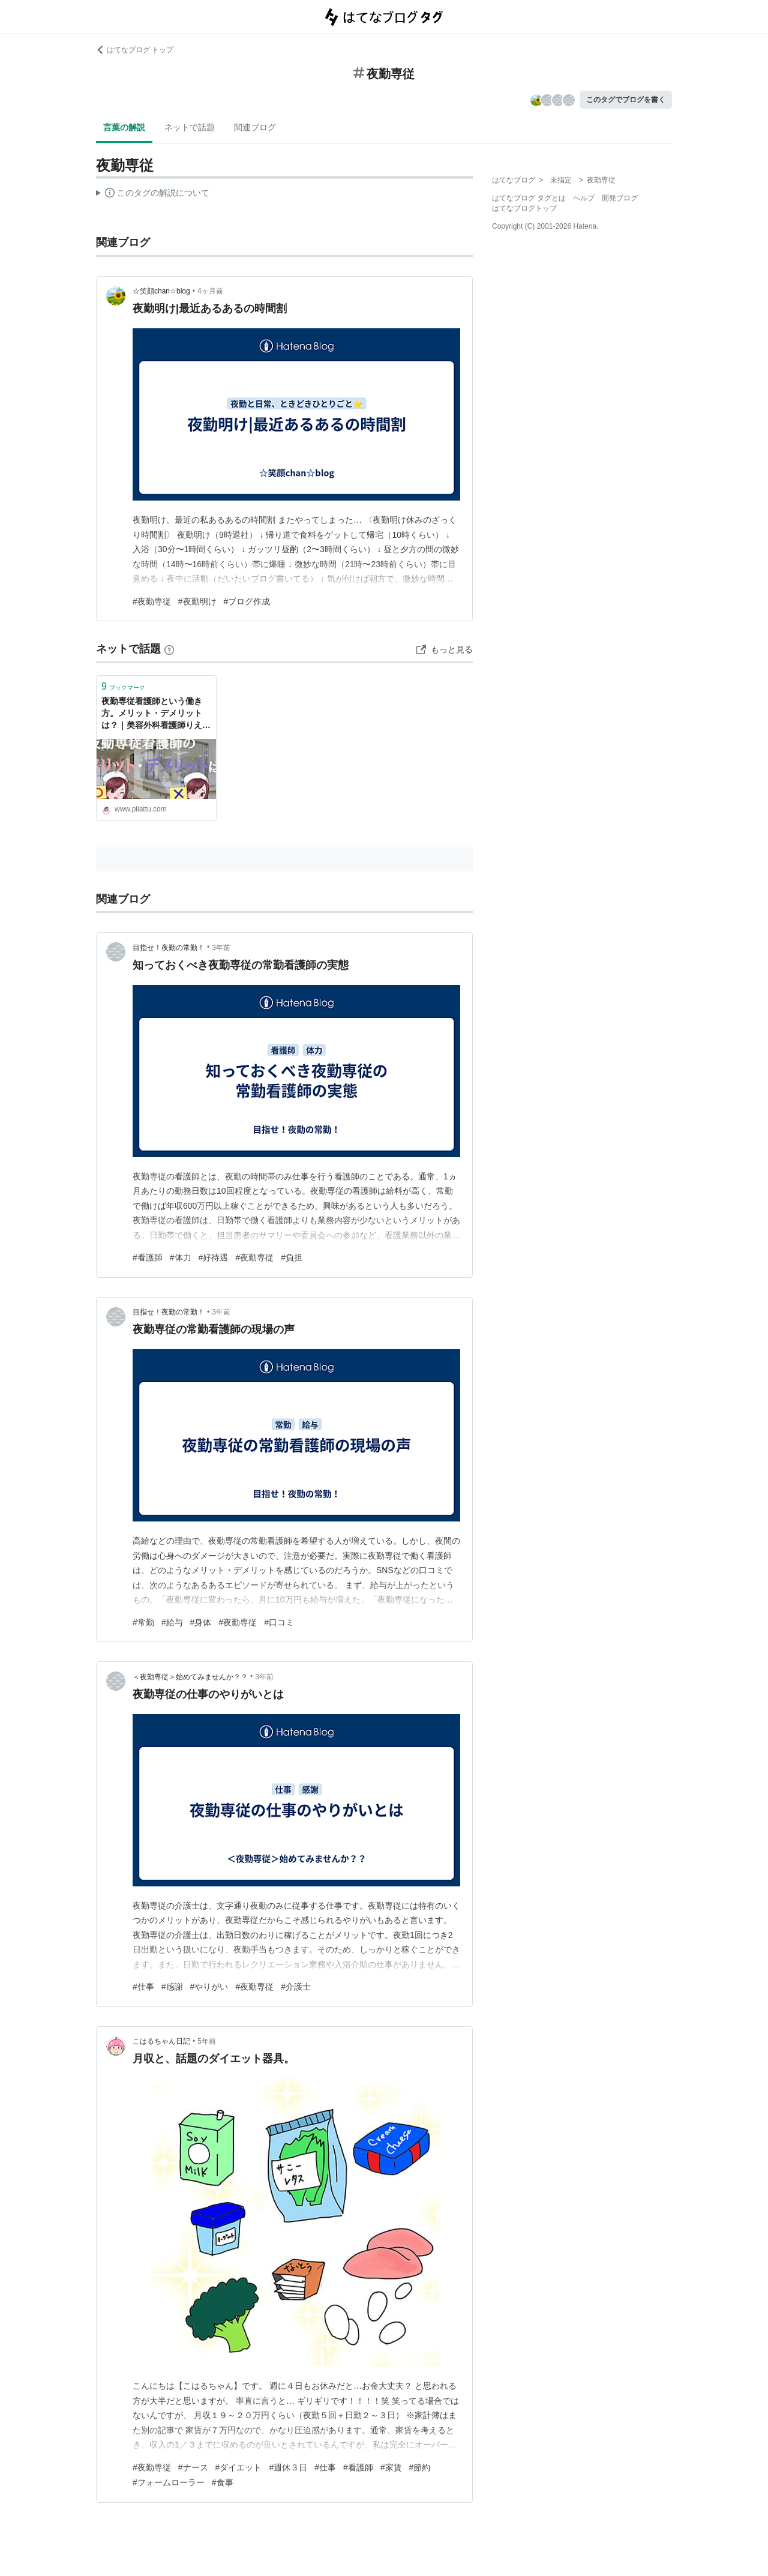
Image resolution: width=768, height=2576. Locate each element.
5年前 (206, 2041)
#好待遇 (214, 1257)
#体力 (180, 1257)
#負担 (291, 1257)
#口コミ (279, 1622)
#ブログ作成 (247, 601)
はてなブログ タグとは (529, 198)
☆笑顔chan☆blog (161, 291)
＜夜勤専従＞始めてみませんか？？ (190, 1677)
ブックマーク (123, 686)
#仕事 (143, 1986)
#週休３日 (288, 2467)
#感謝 (172, 1986)
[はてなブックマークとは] (169, 649)
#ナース (193, 2467)
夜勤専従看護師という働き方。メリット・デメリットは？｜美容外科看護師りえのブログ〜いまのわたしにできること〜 (156, 714)
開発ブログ (620, 198)
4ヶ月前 (210, 291)
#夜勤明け (197, 601)
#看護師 (148, 1257)
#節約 (420, 2467)
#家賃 (391, 2467)
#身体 (201, 1622)
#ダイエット (238, 2467)
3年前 (221, 947)
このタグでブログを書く (625, 99)
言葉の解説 (124, 127)
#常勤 (143, 1622)
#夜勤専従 (152, 601)
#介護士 (296, 1986)
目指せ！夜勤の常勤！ (169, 947)
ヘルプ (584, 198)
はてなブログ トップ (134, 50)
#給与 (172, 1622)
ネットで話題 (189, 127)
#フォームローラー (169, 2482)
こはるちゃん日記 (161, 2041)
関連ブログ (255, 127)
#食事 (222, 2482)
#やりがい (209, 1986)
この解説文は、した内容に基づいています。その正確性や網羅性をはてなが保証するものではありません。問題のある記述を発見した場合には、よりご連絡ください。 (152, 194)
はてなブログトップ (524, 208)
